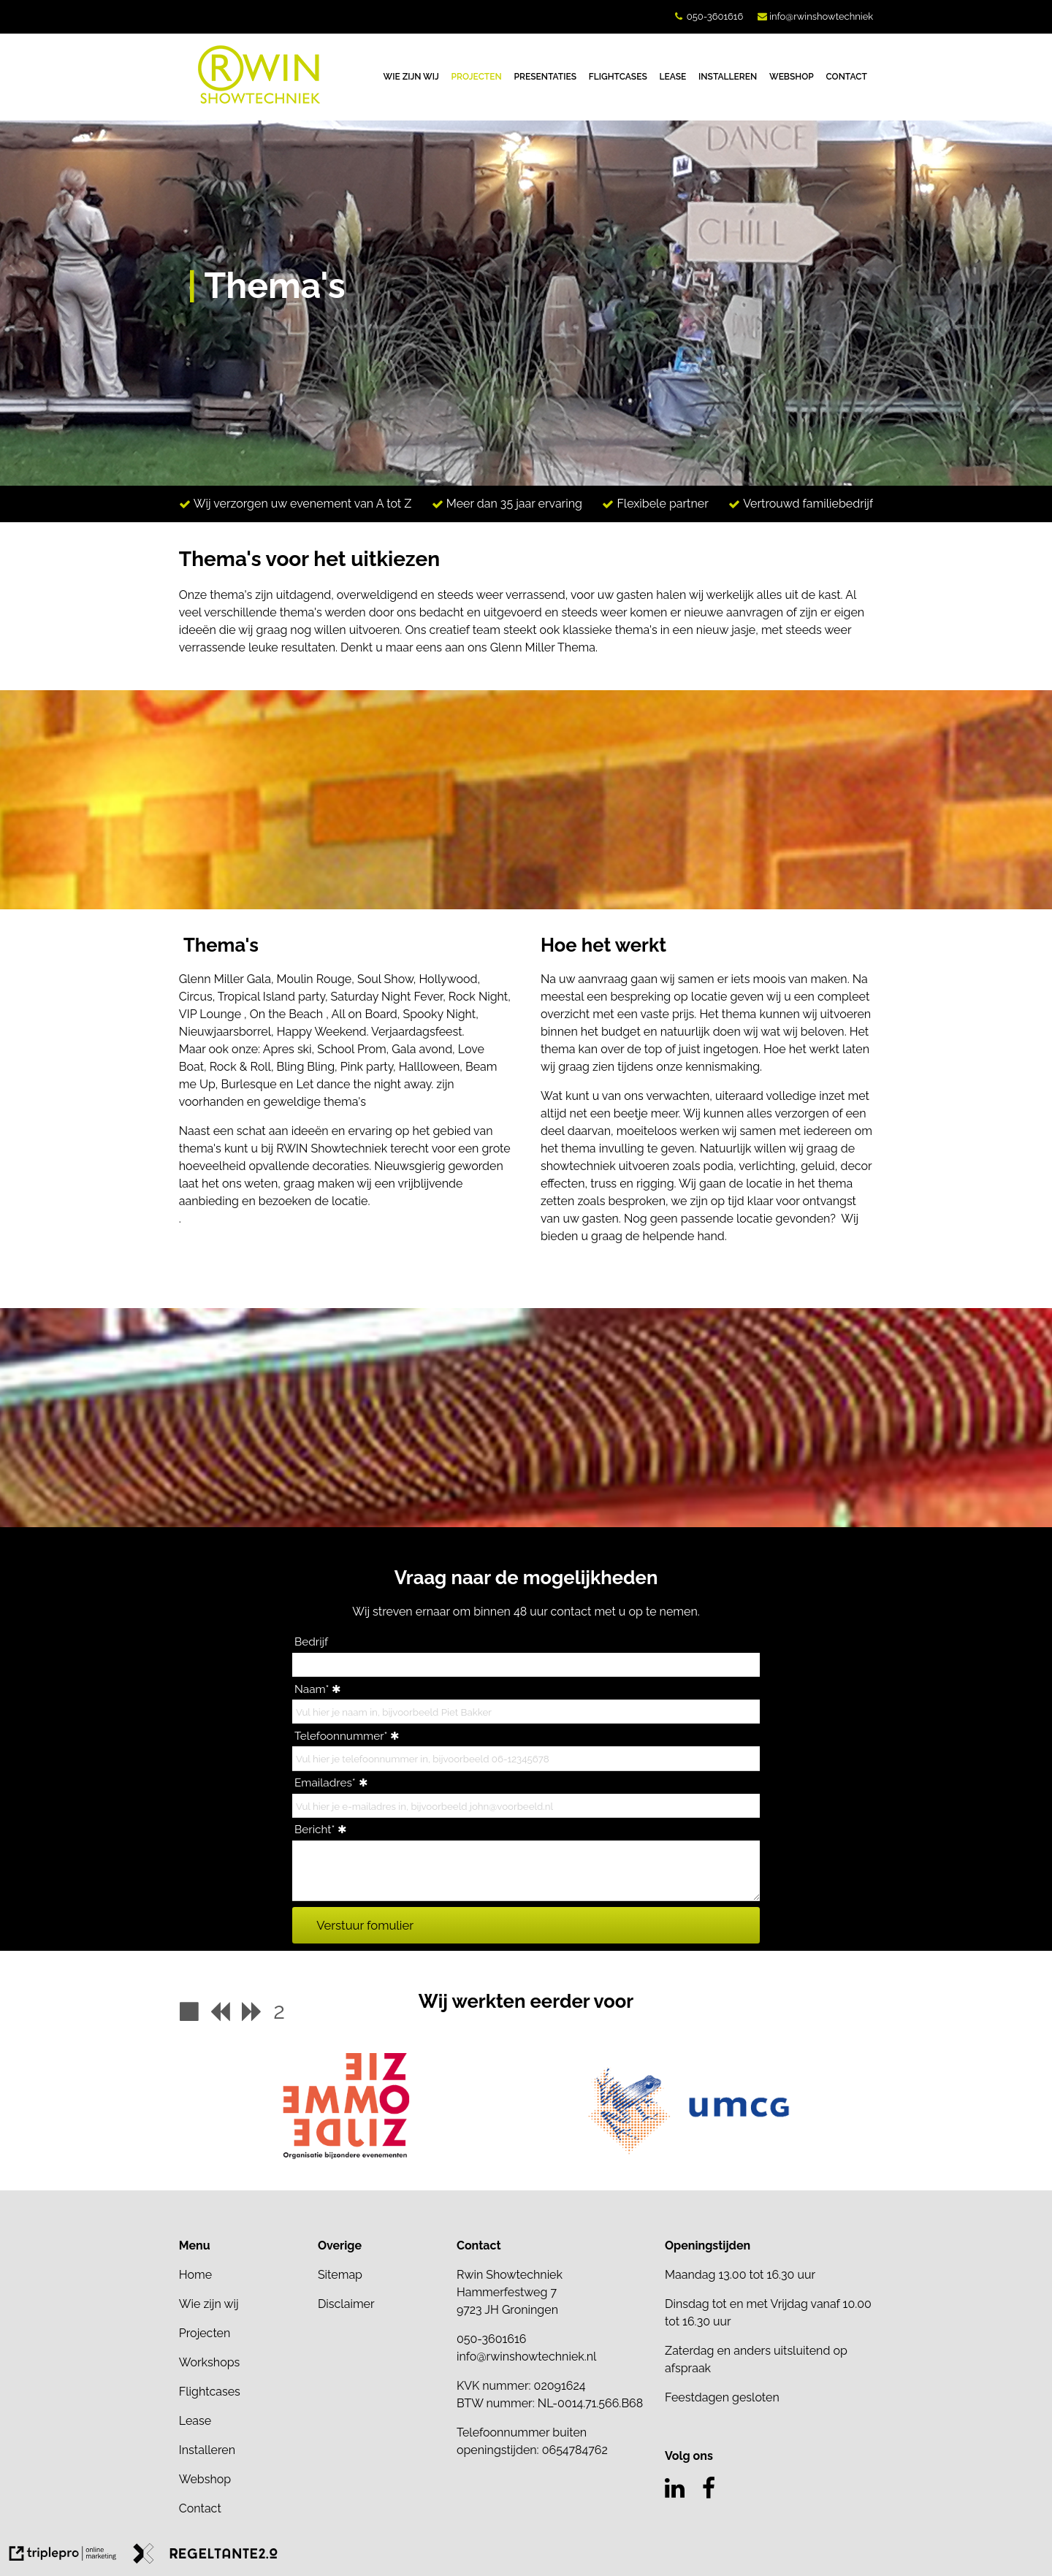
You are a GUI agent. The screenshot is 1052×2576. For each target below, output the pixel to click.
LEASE (673, 77)
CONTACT (846, 77)
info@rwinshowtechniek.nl (527, 2356)
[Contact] (241, 2509)
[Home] (241, 2275)
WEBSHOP (791, 77)
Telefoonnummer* (340, 1736)
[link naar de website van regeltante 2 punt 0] (205, 2556)
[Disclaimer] (380, 2304)
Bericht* (314, 1829)
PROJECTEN (476, 77)
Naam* (311, 1689)
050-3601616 (715, 16)
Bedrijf (311, 1641)
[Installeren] (241, 2450)
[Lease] (241, 2421)
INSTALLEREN (727, 77)
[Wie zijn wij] (241, 2304)
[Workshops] (241, 2362)
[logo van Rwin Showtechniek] (259, 100)
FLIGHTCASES (618, 77)
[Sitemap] (380, 2275)
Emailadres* (325, 1782)
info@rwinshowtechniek (821, 16)
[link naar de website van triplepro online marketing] (62, 2556)
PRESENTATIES (545, 77)
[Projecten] (241, 2333)
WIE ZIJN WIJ (411, 77)
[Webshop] (241, 2479)
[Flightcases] (241, 2392)
